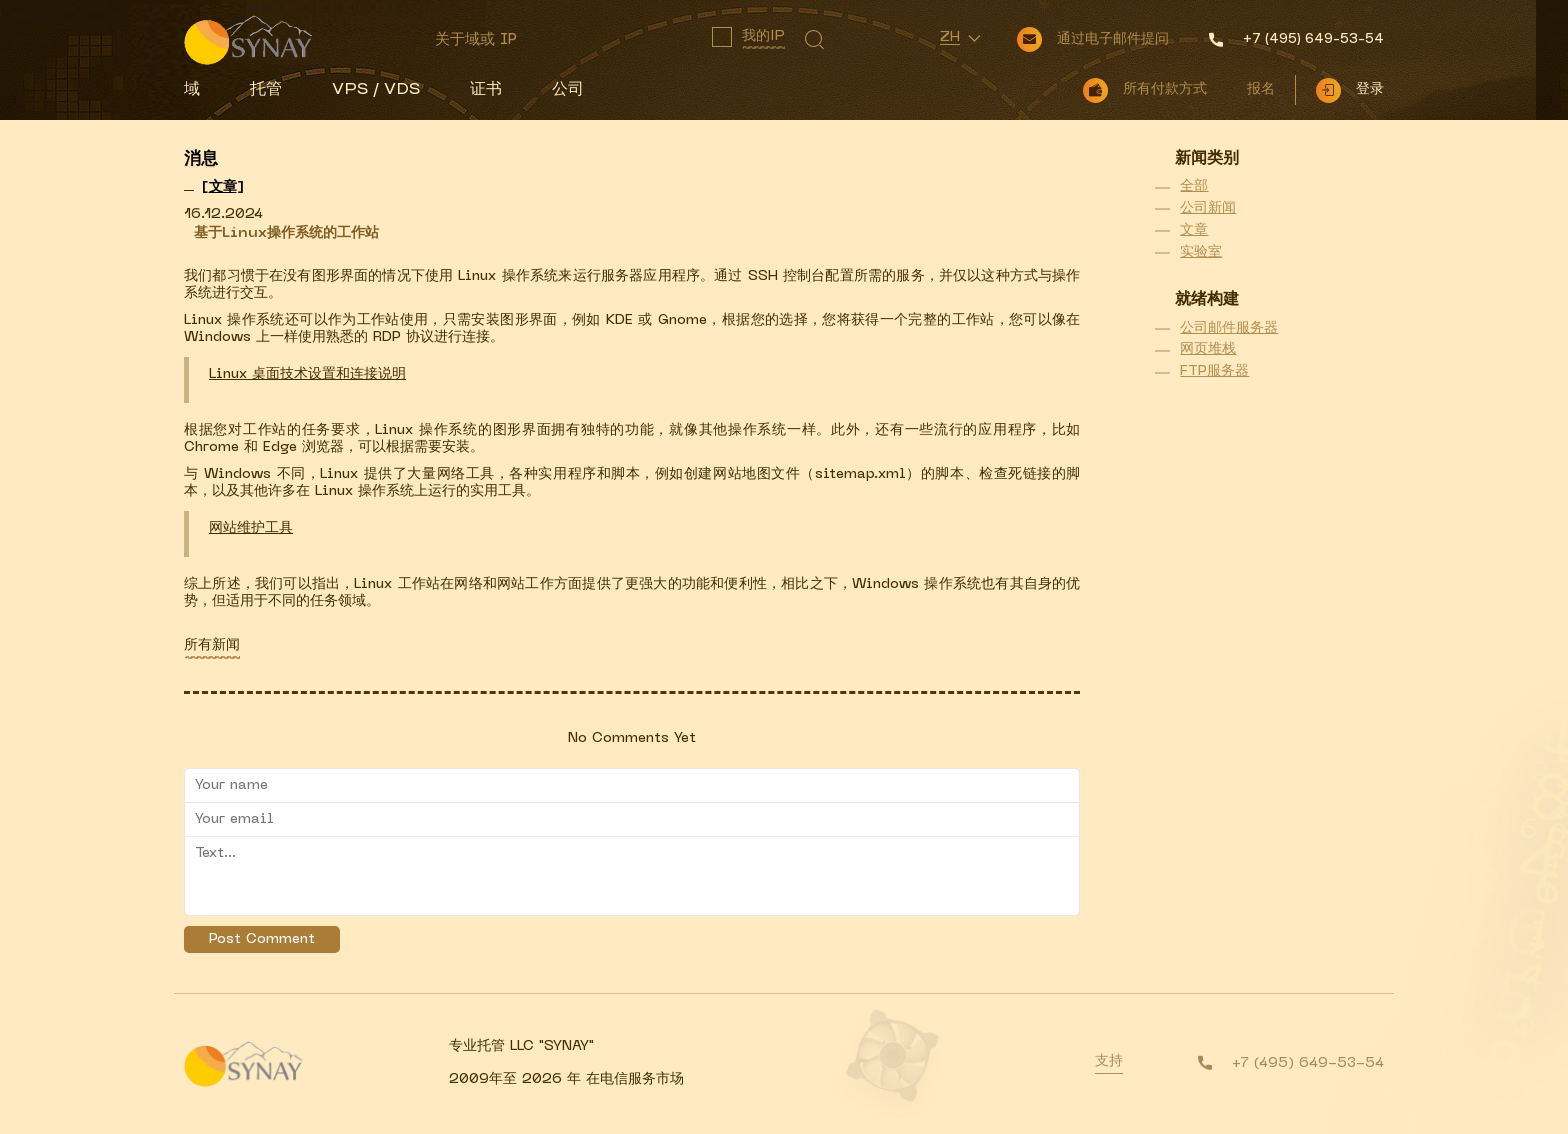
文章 (1194, 230)
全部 (1194, 186)
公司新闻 (1208, 208)
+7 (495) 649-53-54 (1308, 1063)
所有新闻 (212, 645)
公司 (568, 90)
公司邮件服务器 (1229, 328)
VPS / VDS (376, 90)
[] (223, 187)
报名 (1261, 89)
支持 (1109, 1061)
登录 (1370, 89)
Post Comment (262, 939)
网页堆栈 (1208, 349)
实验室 (1201, 252)
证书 (486, 90)
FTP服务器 (1214, 371)
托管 (266, 90)
